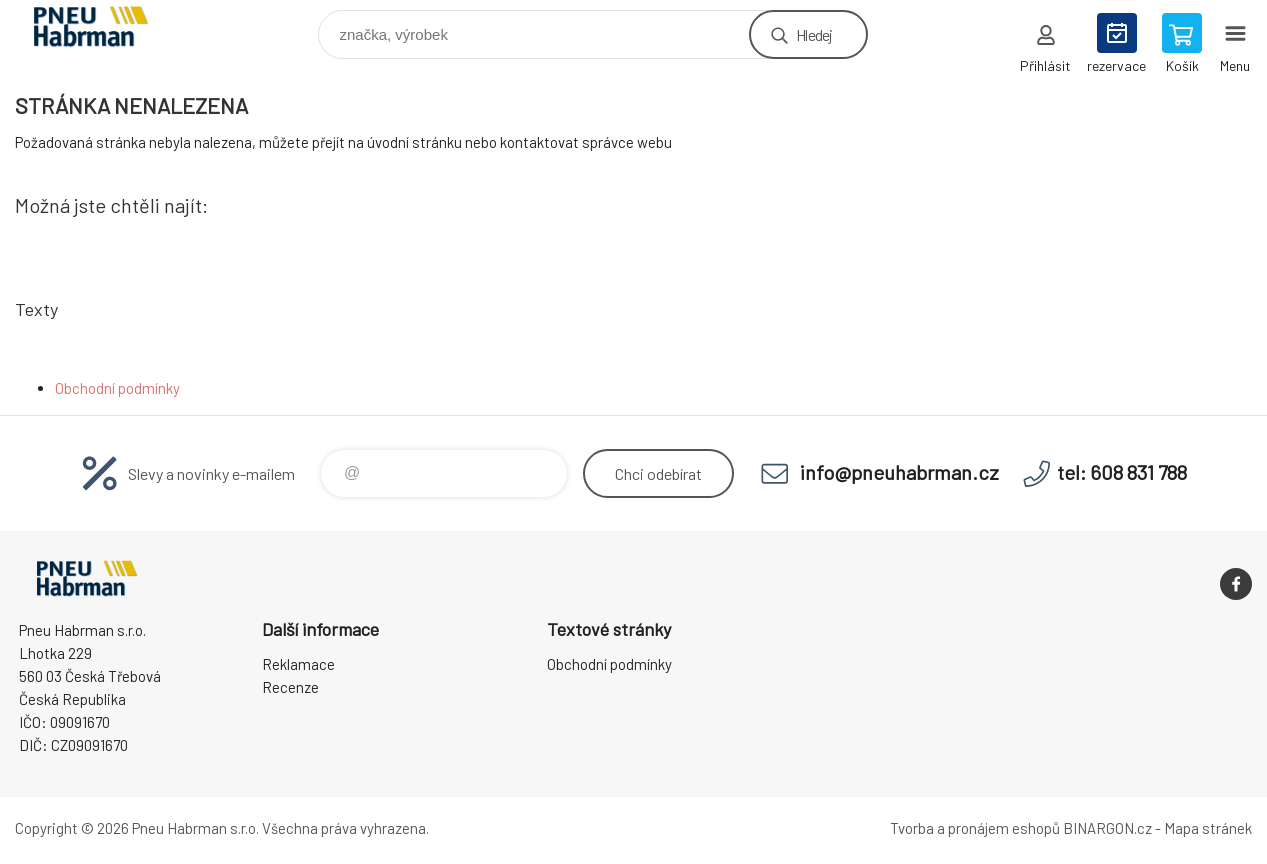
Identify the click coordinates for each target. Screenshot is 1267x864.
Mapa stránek (1208, 828)
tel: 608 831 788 (1122, 472)
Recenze (290, 687)
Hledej (814, 34)
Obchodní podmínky (117, 388)
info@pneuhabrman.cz (899, 472)
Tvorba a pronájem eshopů (975, 828)
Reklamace (298, 664)
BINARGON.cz (1107, 828)
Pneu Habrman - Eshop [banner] (103, 29)
